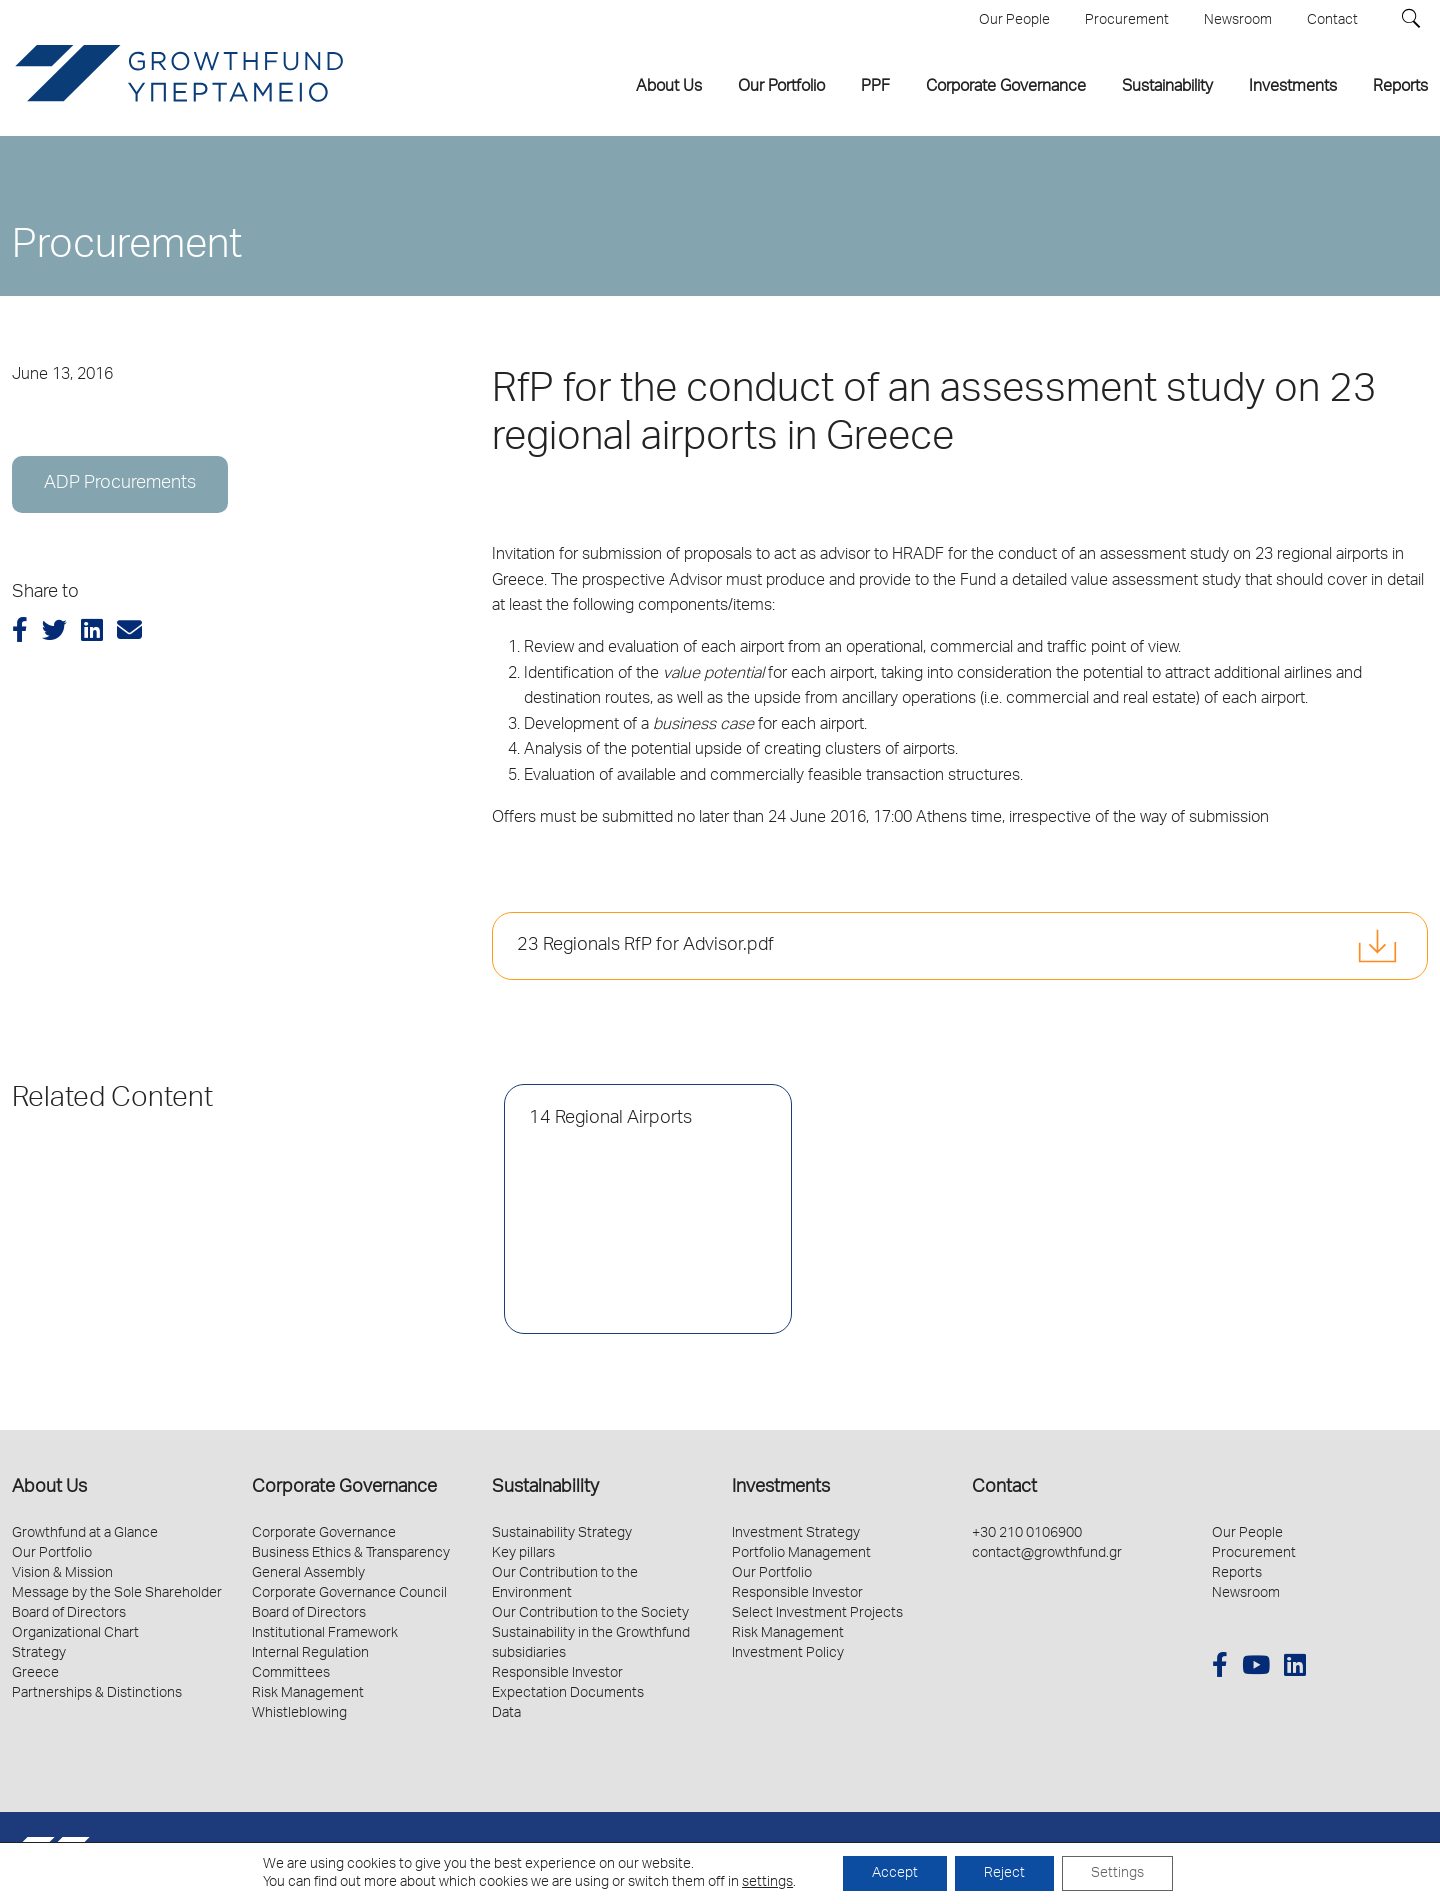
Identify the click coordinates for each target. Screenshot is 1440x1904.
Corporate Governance (344, 1488)
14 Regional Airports (610, 1119)
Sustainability (545, 1488)
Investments (781, 1488)
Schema (1405, 1857)
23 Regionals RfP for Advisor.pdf (645, 946)
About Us (49, 1488)
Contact (1004, 1488)
